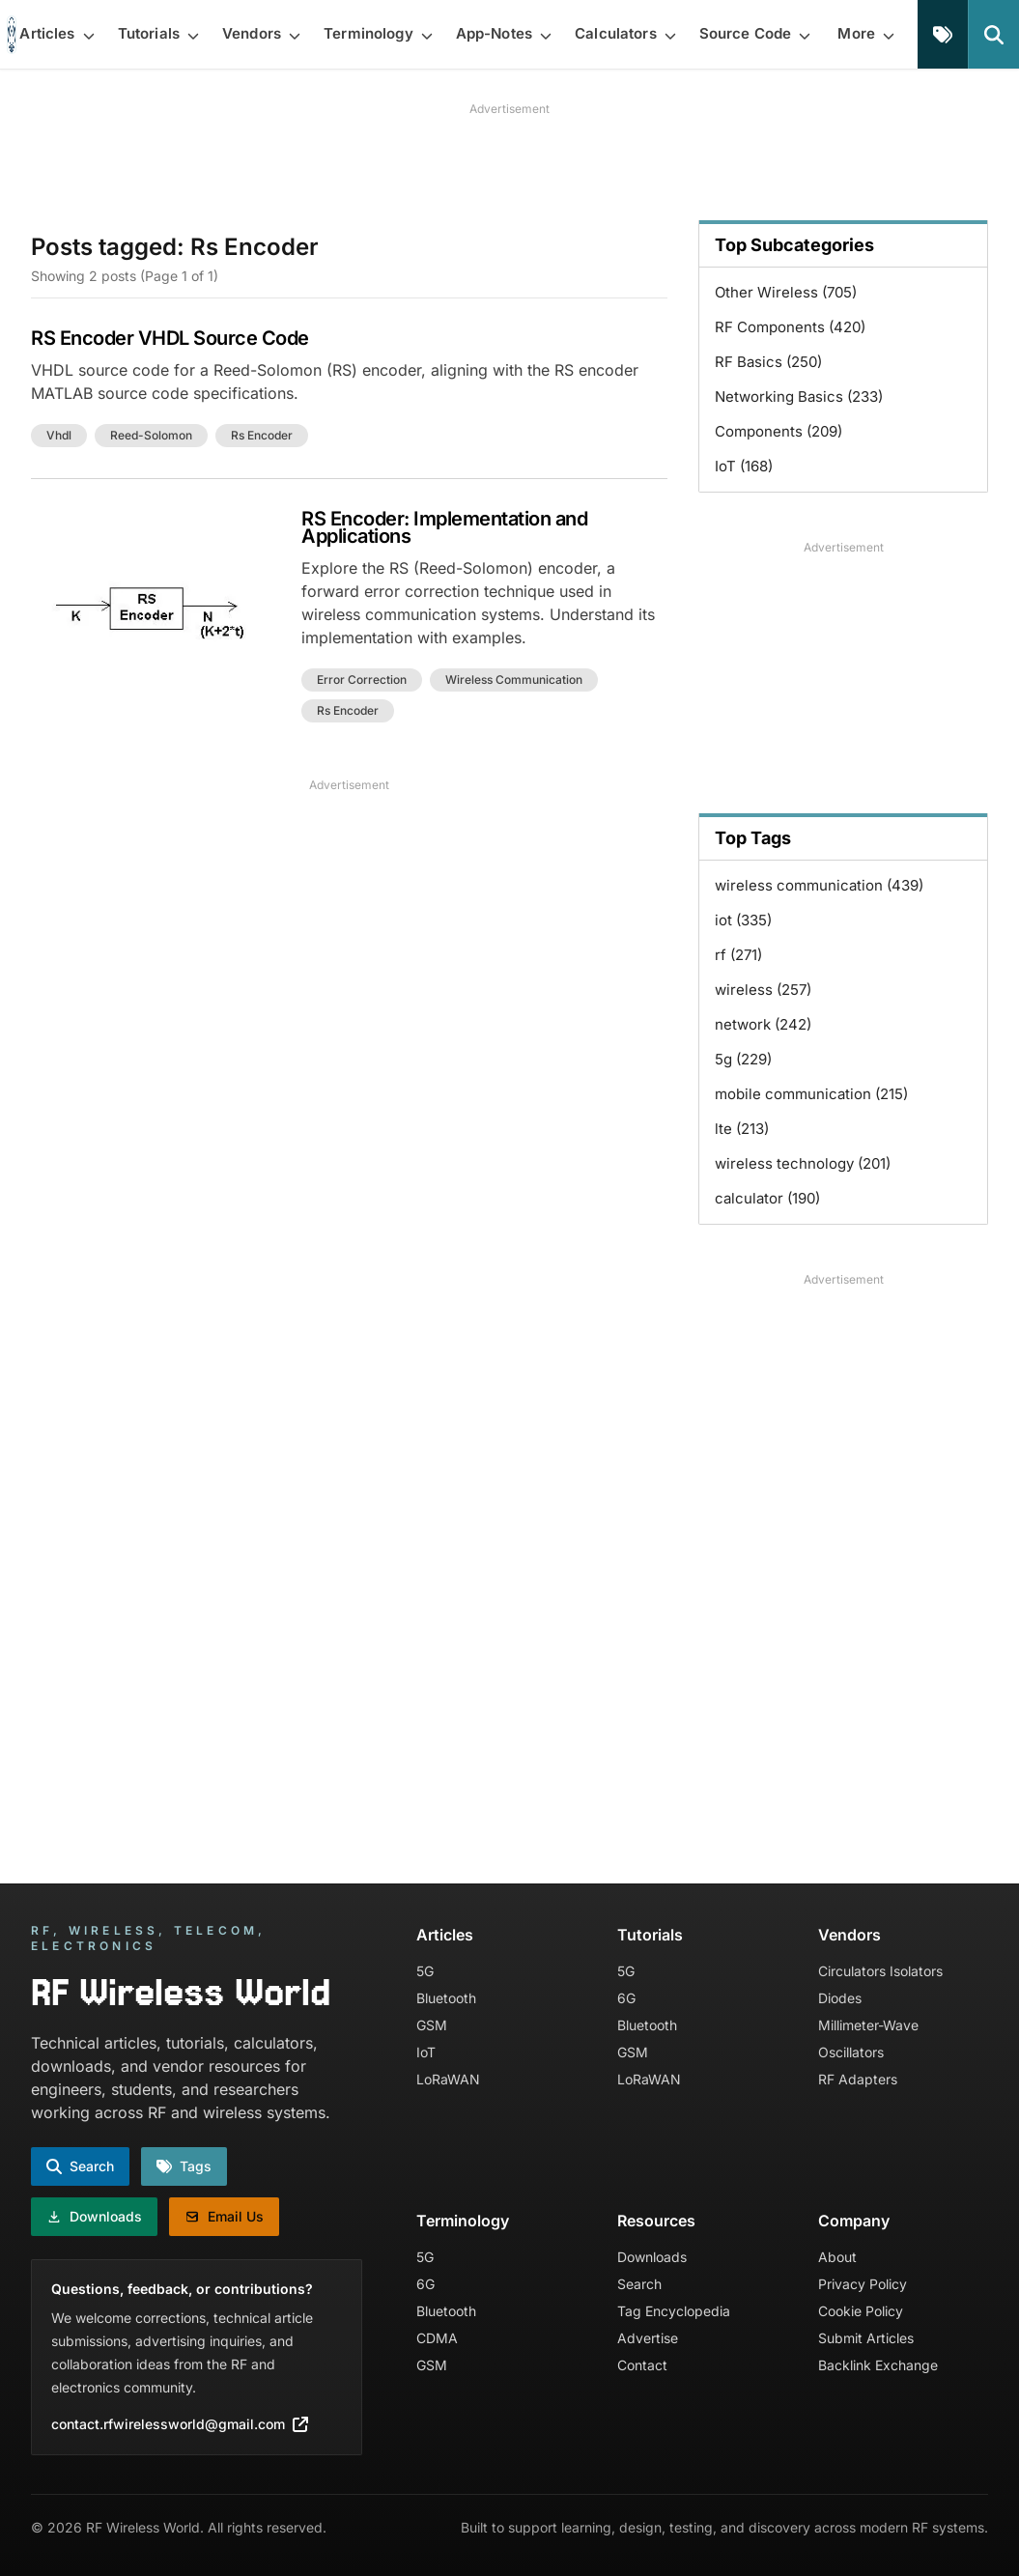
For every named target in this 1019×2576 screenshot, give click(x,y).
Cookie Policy (860, 2311)
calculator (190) (767, 1198)
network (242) (763, 1024)
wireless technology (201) (803, 1163)
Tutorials (650, 1934)
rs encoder (262, 435)
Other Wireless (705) (786, 292)
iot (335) (743, 920)
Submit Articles (866, 2338)
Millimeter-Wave (868, 2025)
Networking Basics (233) (799, 396)
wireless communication (513, 679)
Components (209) (778, 431)
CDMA (437, 2338)
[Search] (993, 34)
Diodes (840, 1998)
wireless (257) (763, 989)
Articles (444, 1934)
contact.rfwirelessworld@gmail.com (179, 2424)
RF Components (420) (790, 327)
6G (626, 1998)
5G (425, 1971)
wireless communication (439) (819, 885)
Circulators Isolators (880, 1971)
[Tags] (943, 34)
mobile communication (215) (811, 1094)
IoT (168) (744, 466)
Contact (642, 2365)
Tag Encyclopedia (673, 2311)
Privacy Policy (862, 2284)
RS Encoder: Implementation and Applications (444, 527)
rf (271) (738, 955)
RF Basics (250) (768, 362)
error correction (362, 679)
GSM (431, 2025)
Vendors (849, 1934)
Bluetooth (446, 1998)
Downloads (652, 2257)
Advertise (647, 2338)
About (837, 2257)
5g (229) (743, 1059)
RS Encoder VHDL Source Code (170, 338)
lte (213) (742, 1128)
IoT (426, 2052)
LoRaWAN (448, 2079)
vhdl (58, 435)
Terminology (462, 2220)
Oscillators (851, 2052)
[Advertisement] (510, 161)
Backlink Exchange (878, 2365)
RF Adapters (857, 2079)
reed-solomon (151, 435)
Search (639, 2284)
